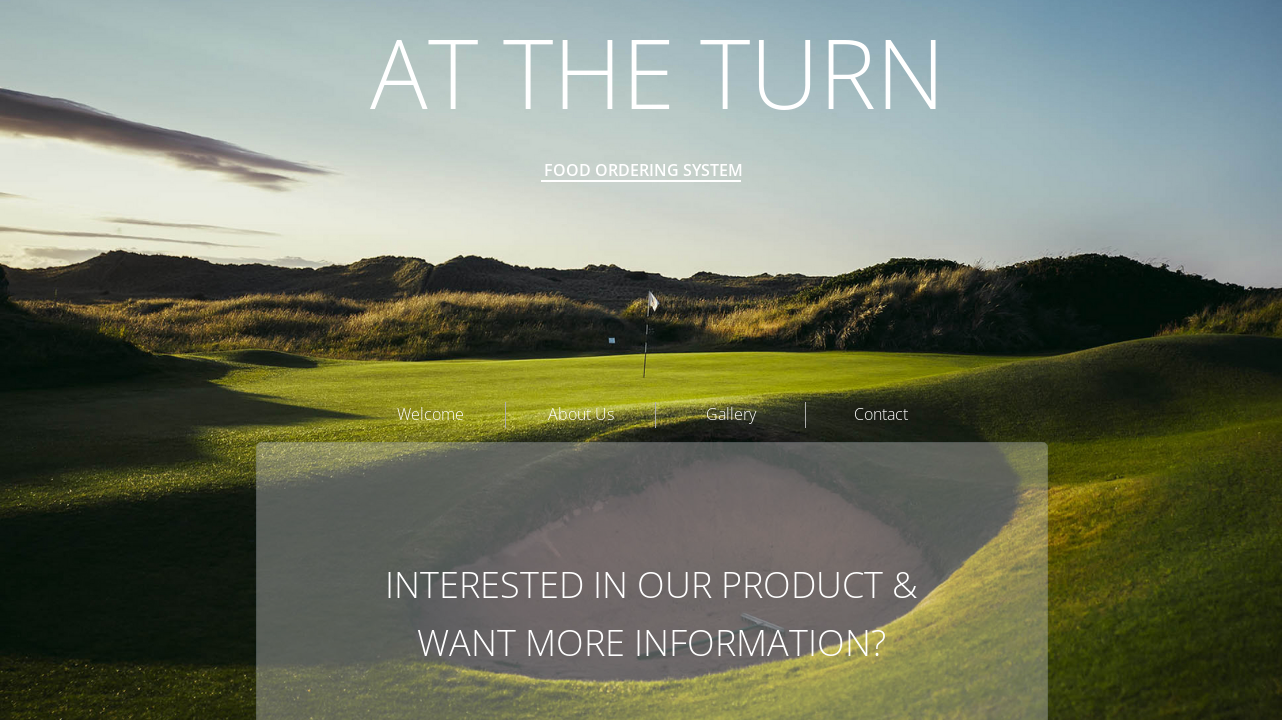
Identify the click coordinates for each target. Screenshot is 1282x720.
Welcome (430, 414)
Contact (881, 414)
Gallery (731, 414)
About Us (581, 414)
